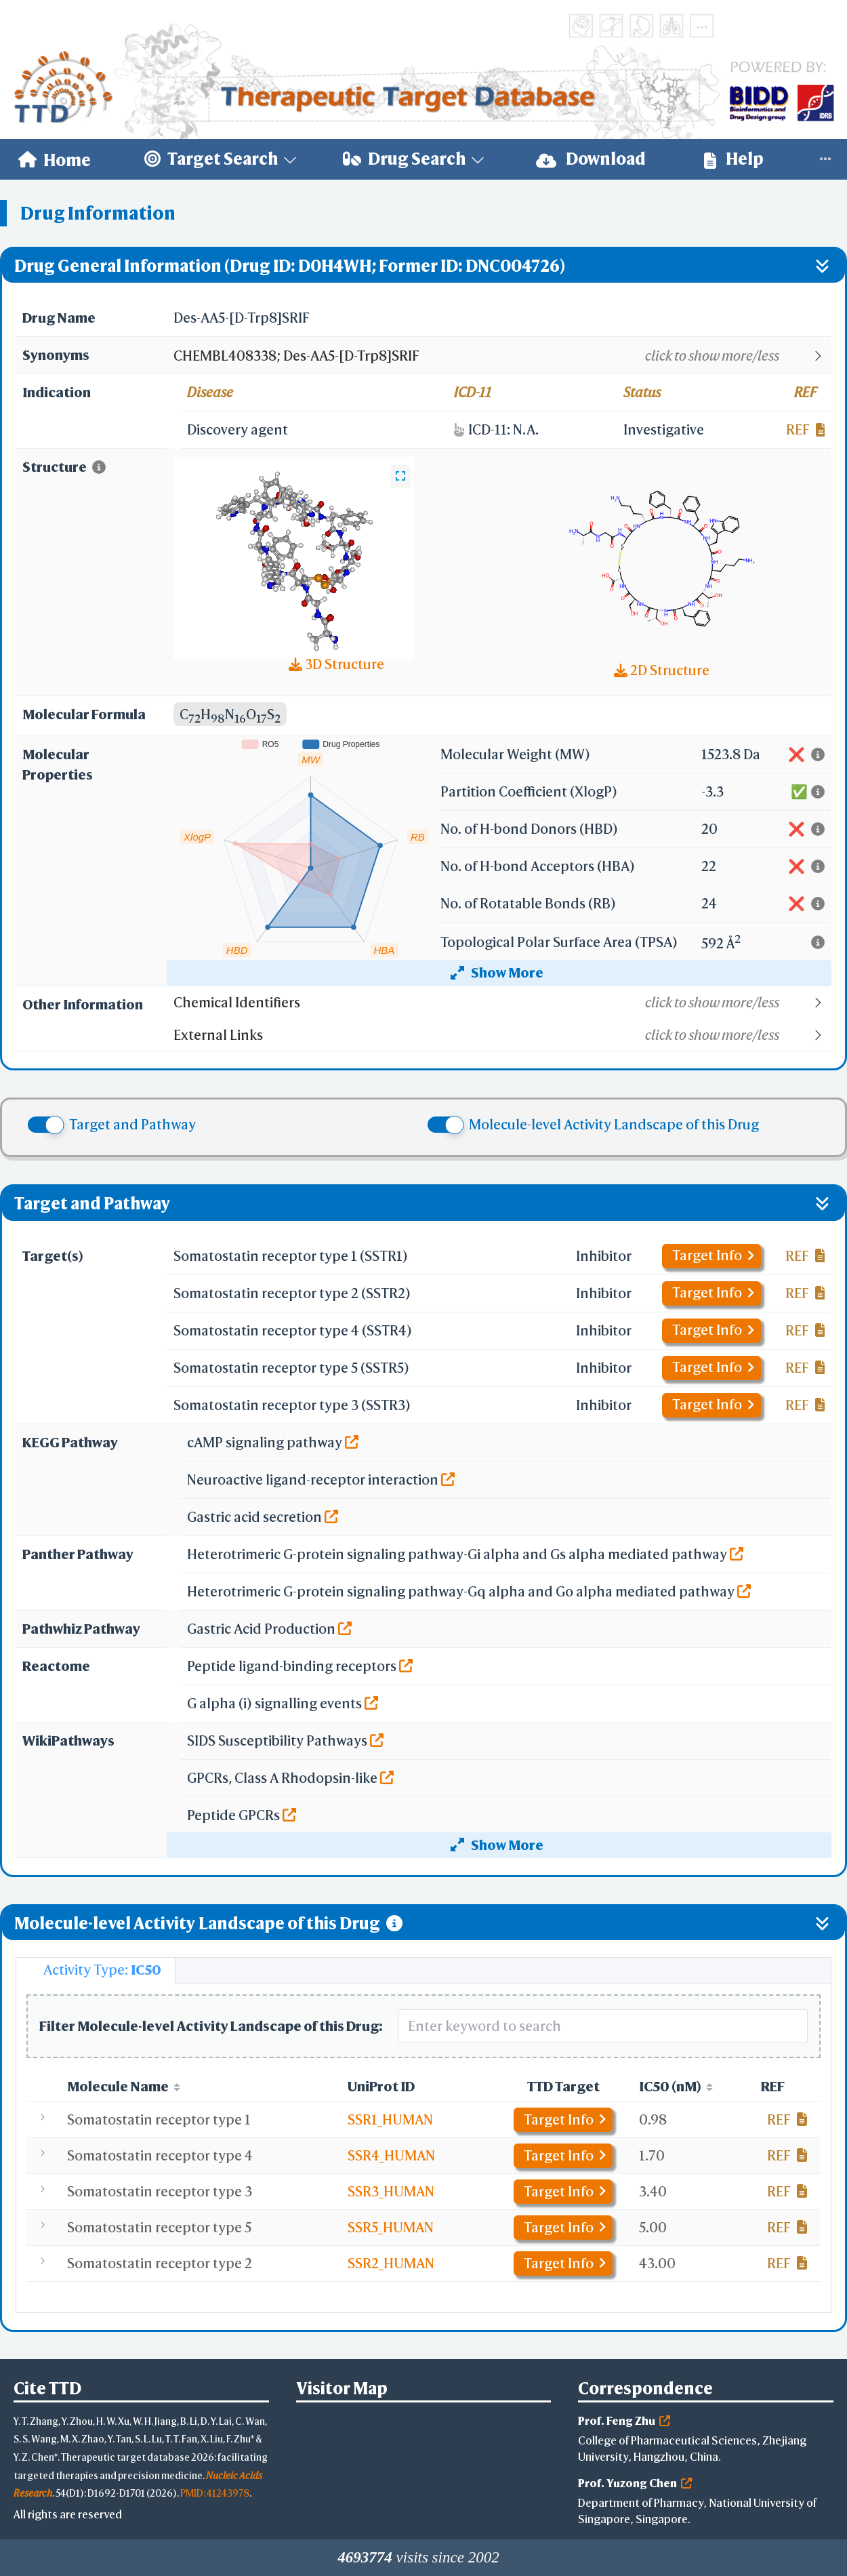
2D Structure (661, 670)
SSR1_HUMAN (390, 2119)
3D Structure (336, 664)
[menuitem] (54, 159)
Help (734, 159)
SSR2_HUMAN (391, 2263)
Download (591, 159)
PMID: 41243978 (214, 2493)
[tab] (95, 1970)
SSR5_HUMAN (391, 2227)
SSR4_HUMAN (391, 2155)
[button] (501, 356)
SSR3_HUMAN (391, 2191)
